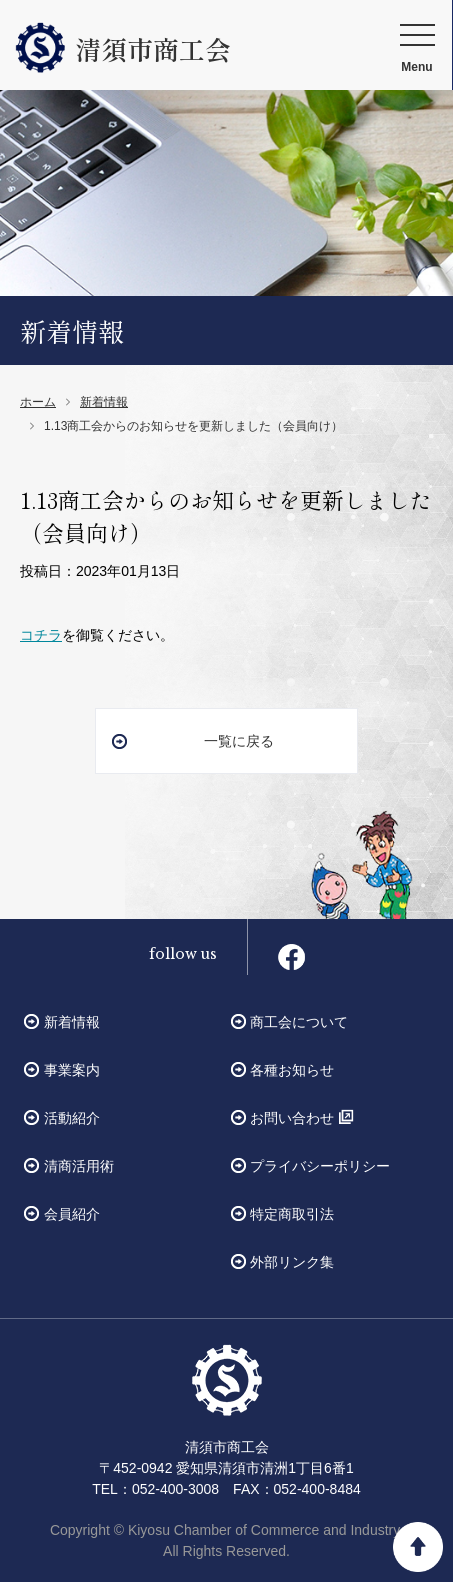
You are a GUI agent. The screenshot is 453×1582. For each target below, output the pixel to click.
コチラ (41, 635)
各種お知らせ (292, 1070)
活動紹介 (72, 1118)
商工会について (299, 1022)
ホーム (38, 402)
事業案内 (72, 1070)
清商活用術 (79, 1166)
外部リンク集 (292, 1262)
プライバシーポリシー (320, 1166)
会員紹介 (72, 1214)
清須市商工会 (123, 48)
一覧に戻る (239, 741)
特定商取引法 (292, 1214)
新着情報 (104, 402)
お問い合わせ (292, 1118)
